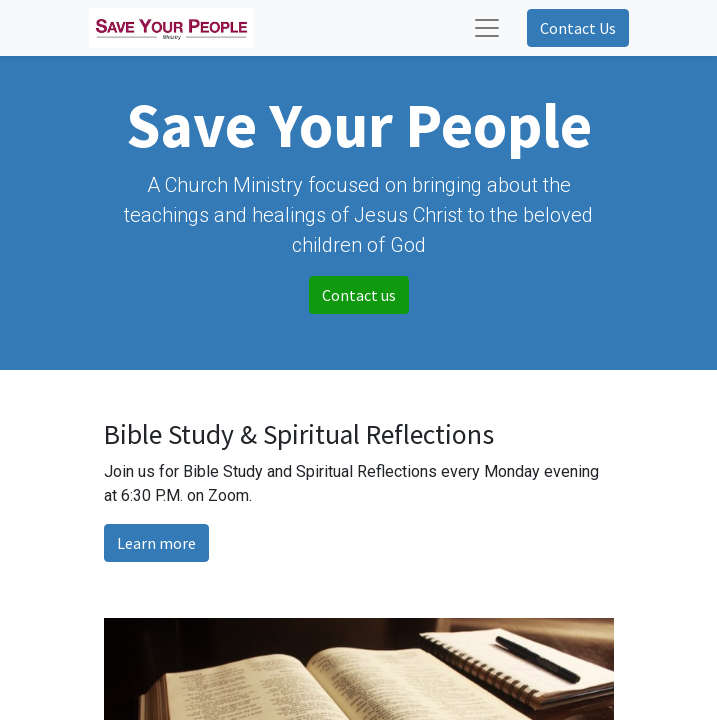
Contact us (359, 295)
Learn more (156, 543)
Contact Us (578, 28)
